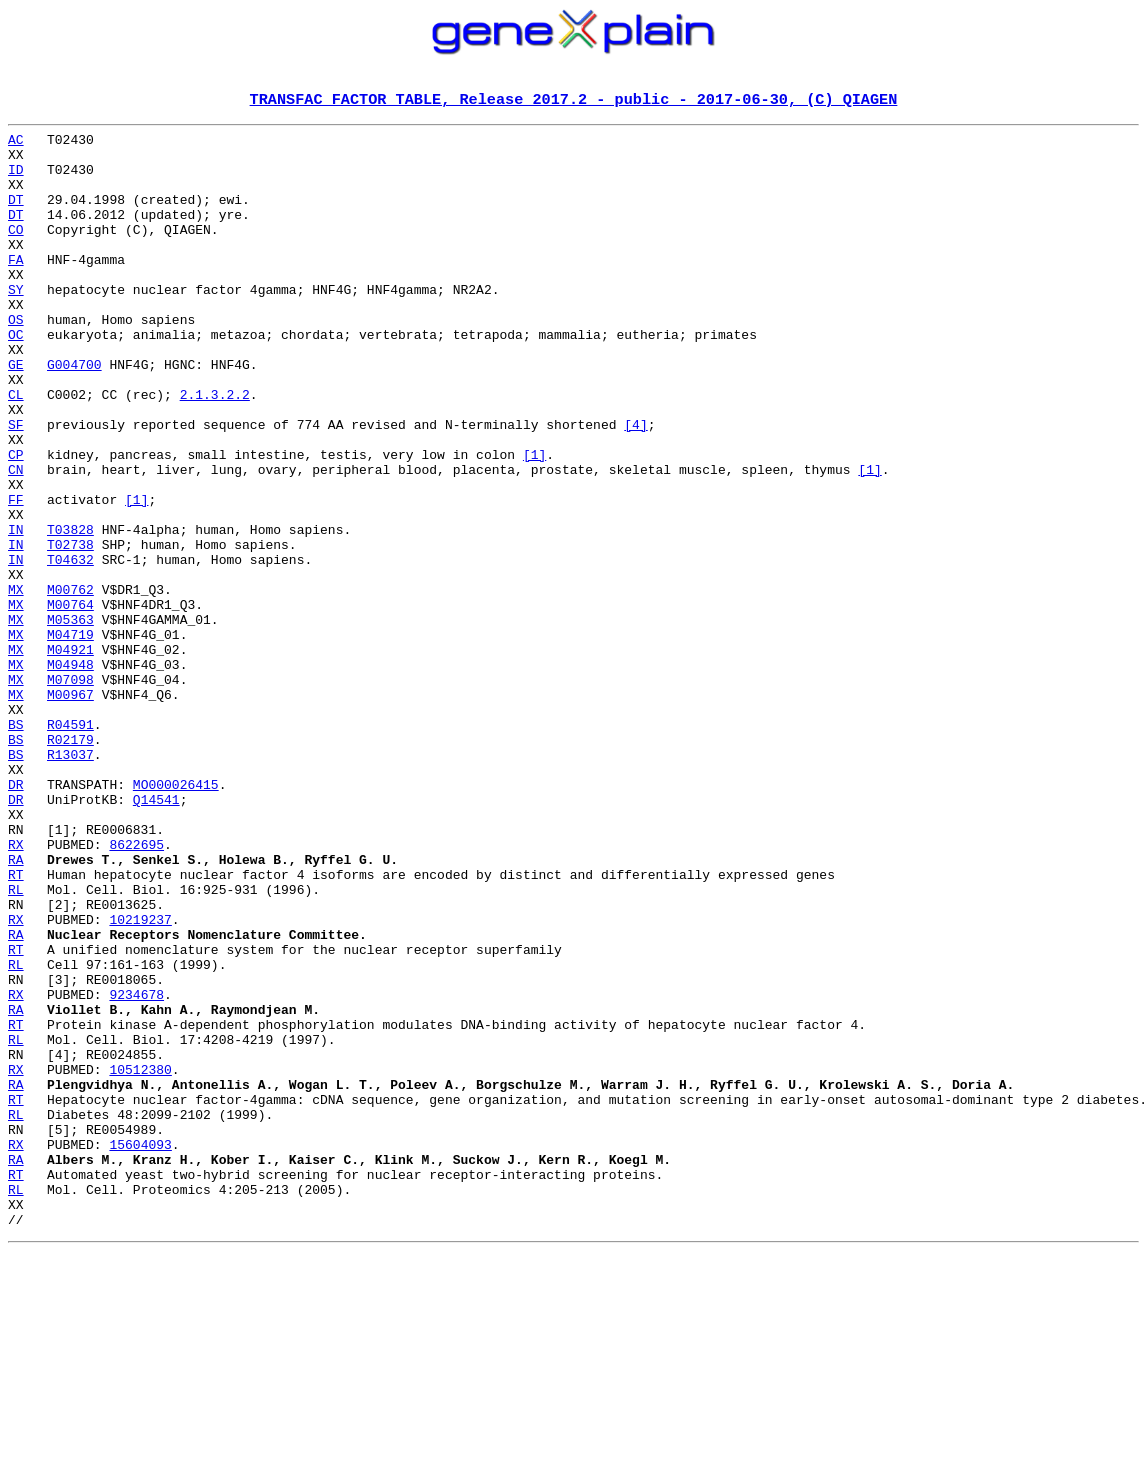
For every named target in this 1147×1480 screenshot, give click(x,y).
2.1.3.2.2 (215, 450)
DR (16, 918)
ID (16, 180)
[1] (534, 522)
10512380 (140, 1260)
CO (16, 252)
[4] (635, 486)
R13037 (70, 882)
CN (16, 540)
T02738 (70, 630)
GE (16, 414)
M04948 (70, 774)
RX (16, 990)
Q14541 (156, 936)
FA (16, 288)
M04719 (70, 738)
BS (16, 846)
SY (16, 324)
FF (16, 576)
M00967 (70, 810)
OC (16, 378)
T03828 (70, 612)
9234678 (136, 1170)
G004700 (74, 414)
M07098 (70, 792)
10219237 (140, 1080)
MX (16, 684)
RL (16, 1044)
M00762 (70, 684)
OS (16, 360)
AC (16, 144)
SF (16, 486)
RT (16, 1026)
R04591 (70, 846)
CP (16, 522)
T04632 (70, 648)
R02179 (70, 864)
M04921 (70, 756)
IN (16, 612)
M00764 (70, 702)
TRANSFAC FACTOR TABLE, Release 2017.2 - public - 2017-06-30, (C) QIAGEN (574, 101)
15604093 (140, 1350)
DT (16, 216)
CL (16, 450)
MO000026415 (176, 918)
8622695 (136, 990)
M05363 (70, 720)
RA (16, 1008)
